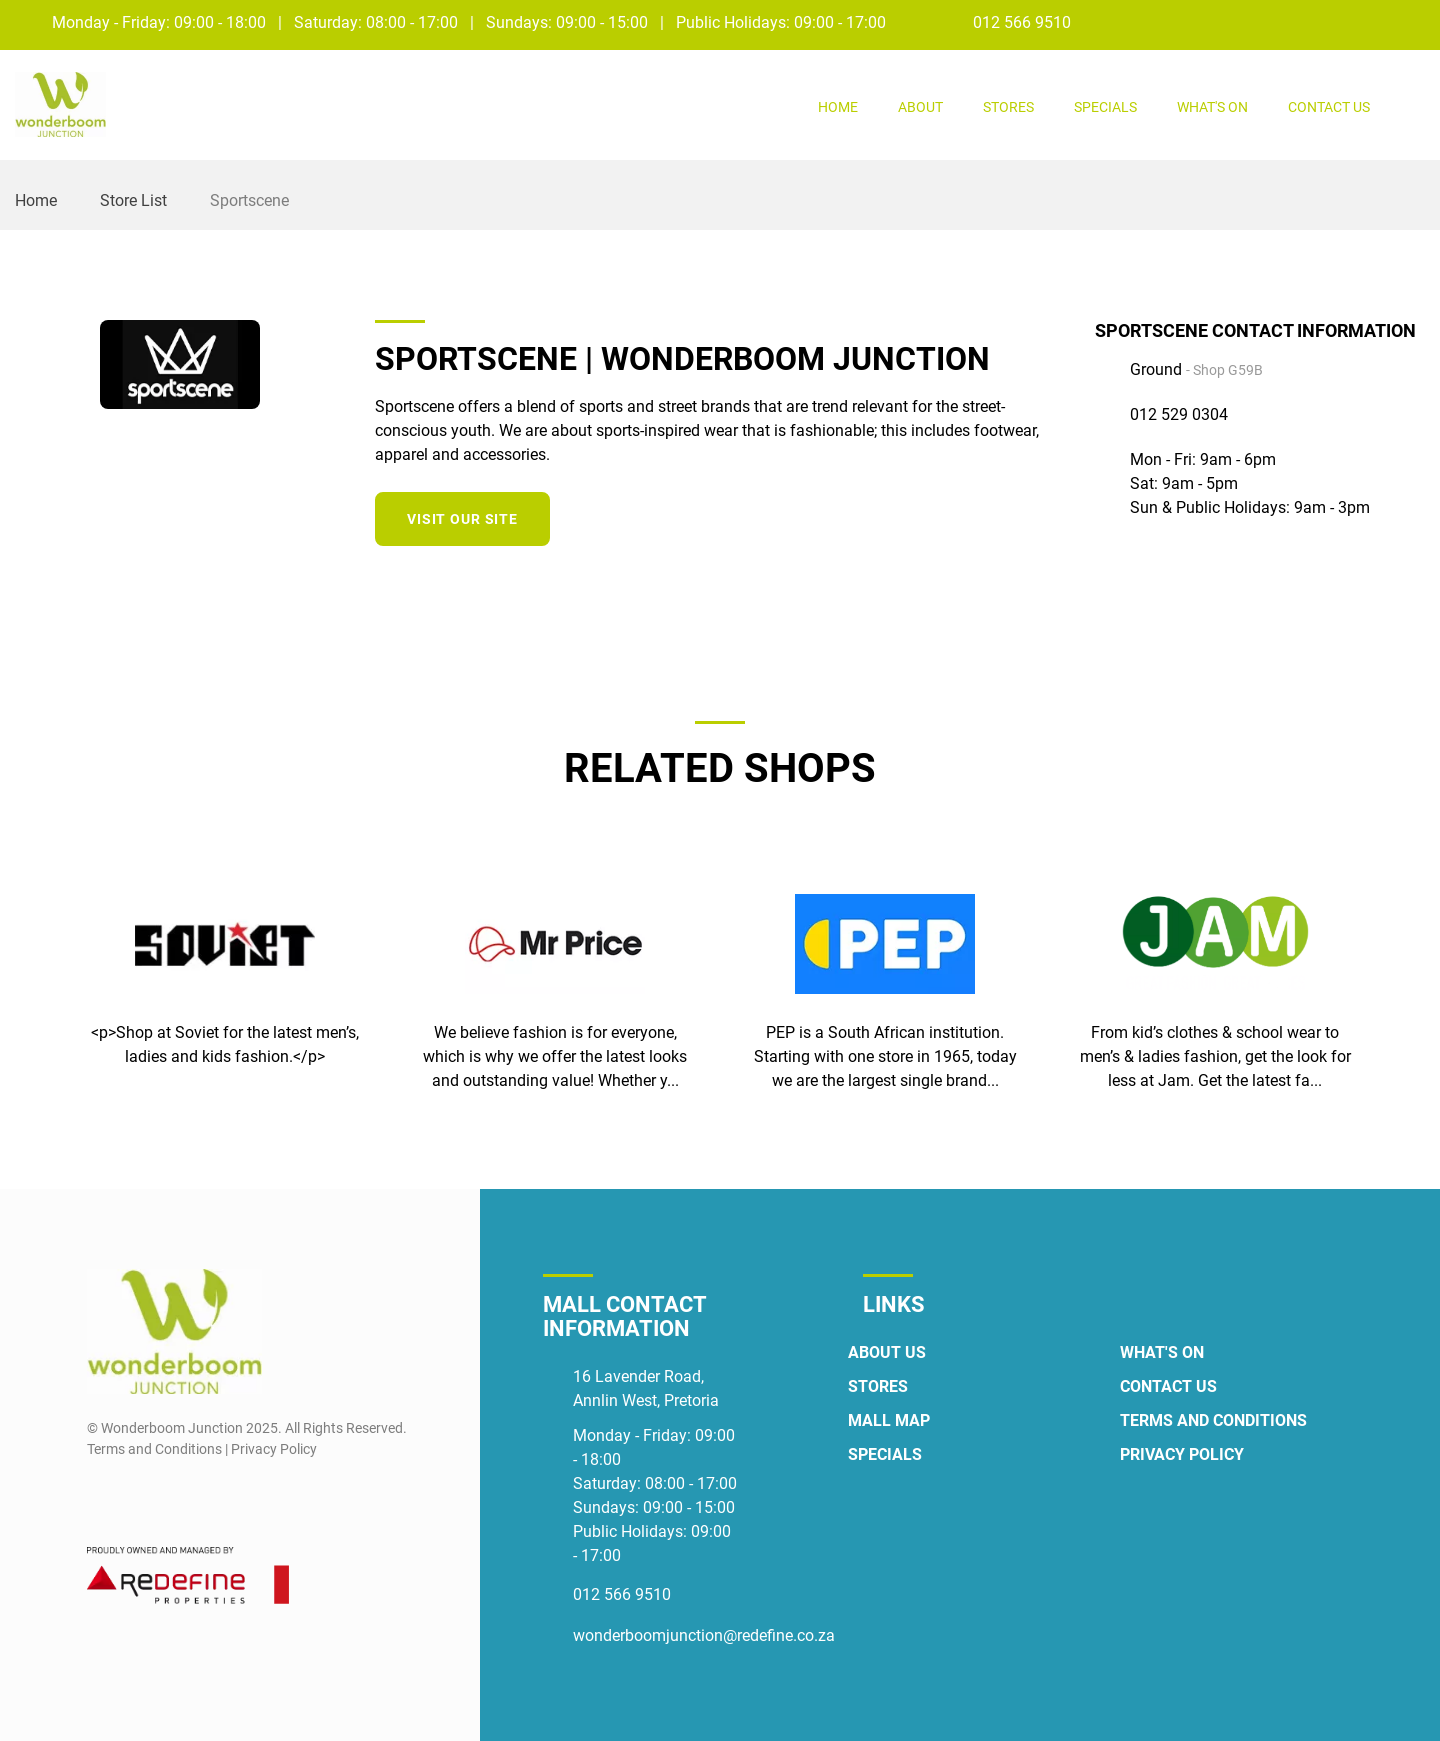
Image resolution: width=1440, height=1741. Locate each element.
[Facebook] (1374, 22)
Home (838, 107)
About (920, 107)
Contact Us (1329, 107)
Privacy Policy (1182, 1454)
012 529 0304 (1179, 414)
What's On (1212, 107)
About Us (887, 1352)
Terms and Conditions (1213, 1420)
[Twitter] (1051, 516)
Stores (1008, 107)
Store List (133, 200)
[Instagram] (1411, 22)
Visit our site (462, 519)
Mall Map (889, 1420)
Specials (1105, 107)
